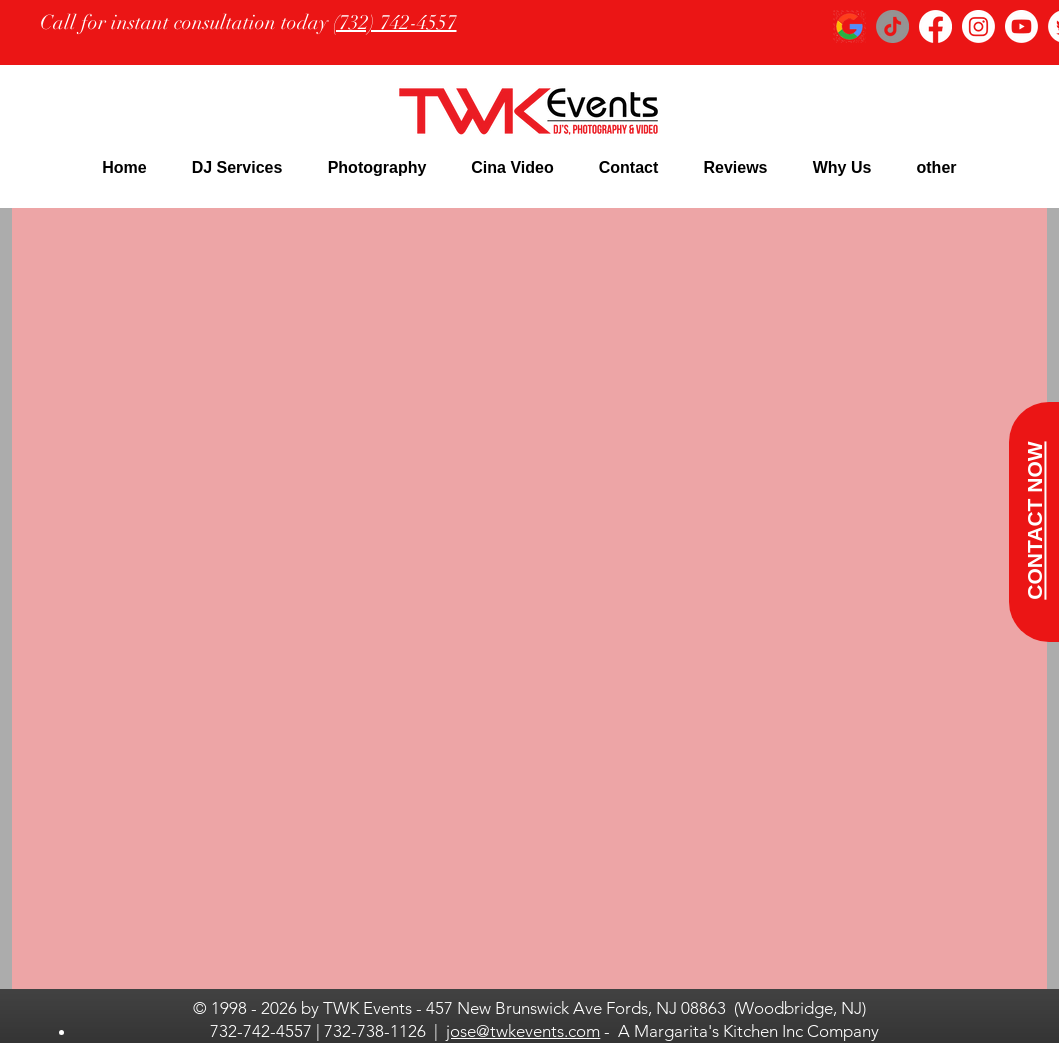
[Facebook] (935, 26)
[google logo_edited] (849, 26)
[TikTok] (892, 26)
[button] (237, 167)
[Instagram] (978, 26)
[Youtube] (1021, 26)
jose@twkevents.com (523, 1031)
